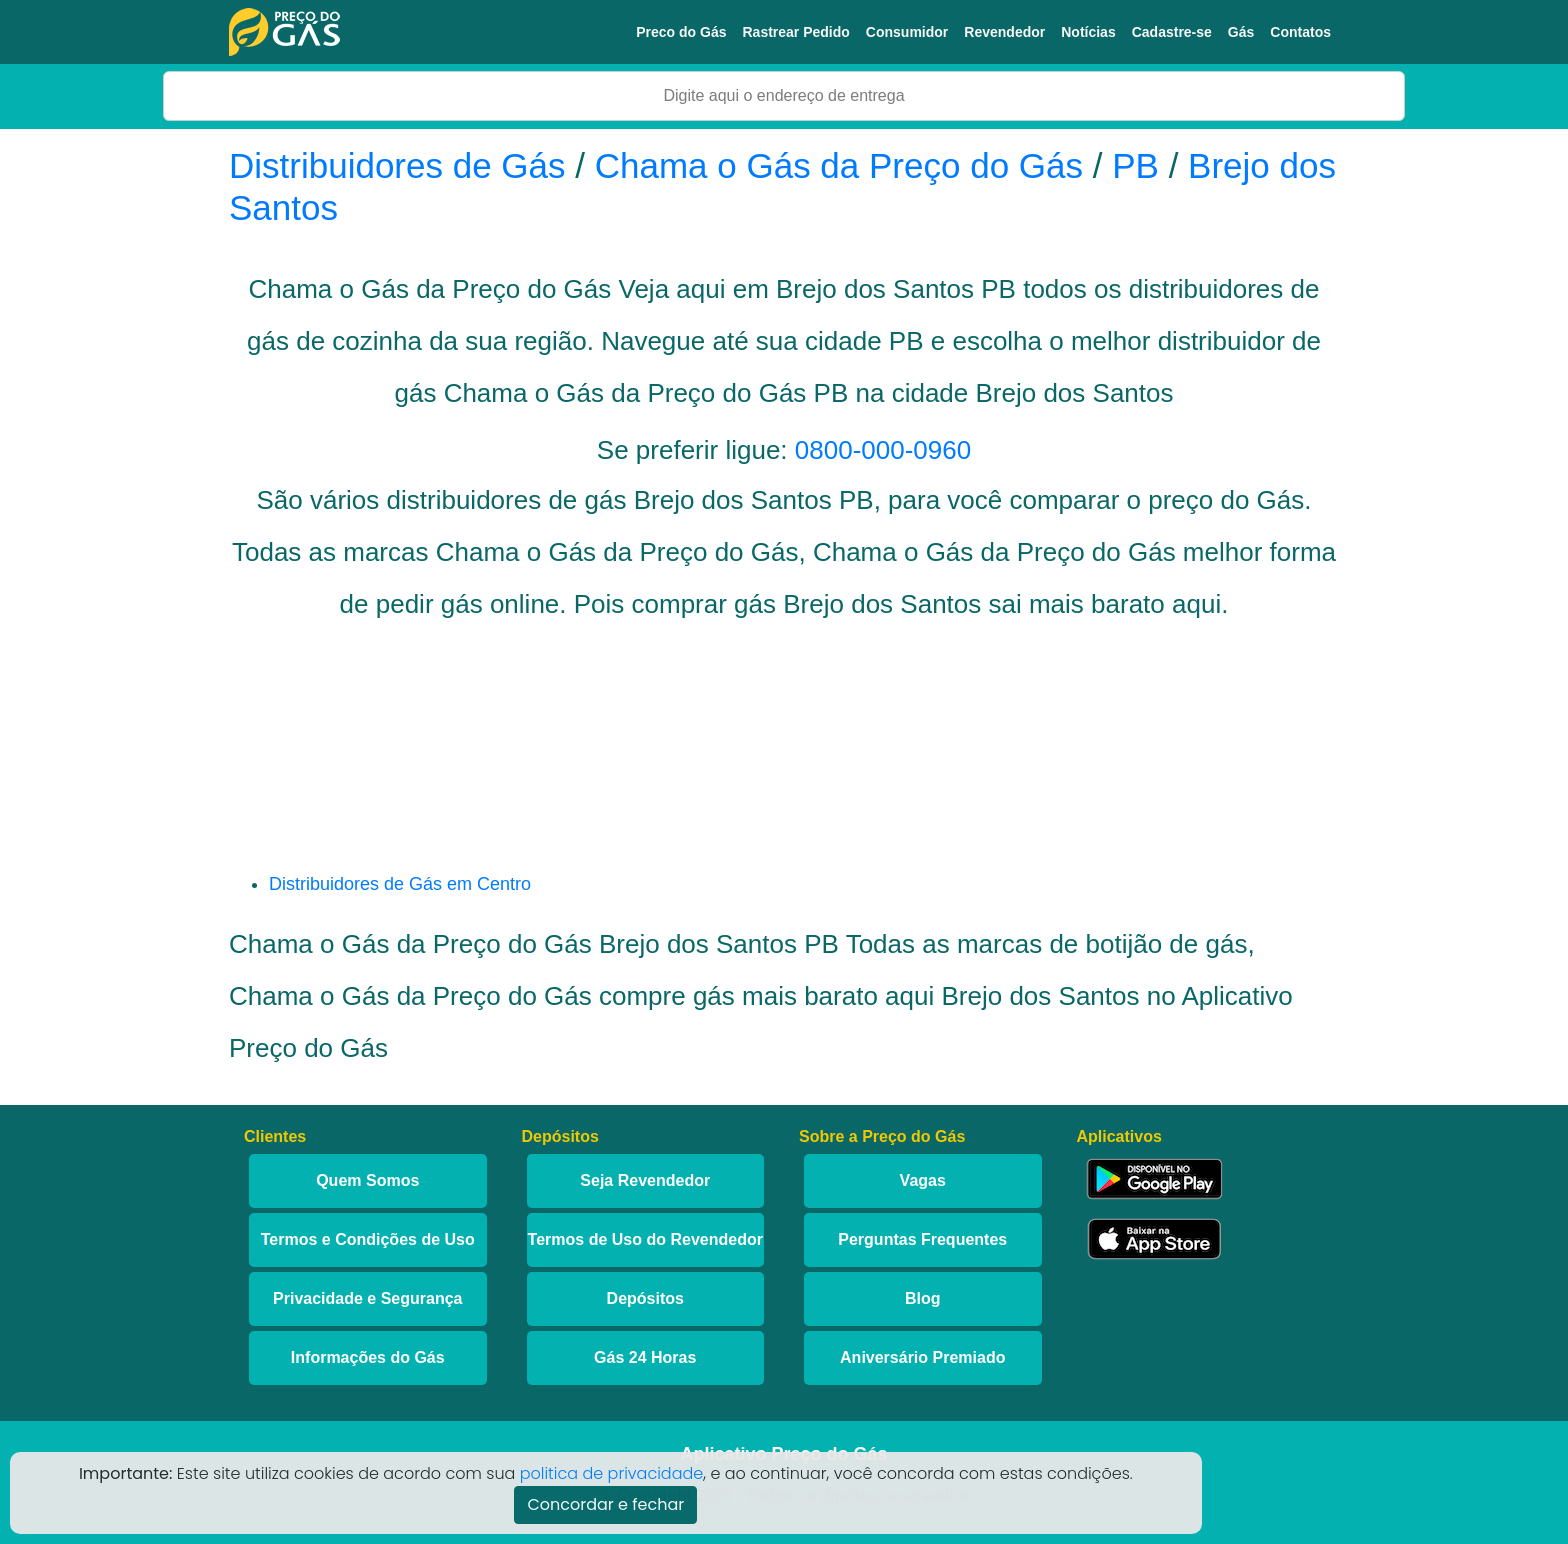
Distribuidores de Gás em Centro (400, 884)
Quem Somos (367, 1180)
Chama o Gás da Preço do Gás (839, 165)
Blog (923, 1298)
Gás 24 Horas (645, 1357)
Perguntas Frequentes (922, 1239)
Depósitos (645, 1298)
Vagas (923, 1180)
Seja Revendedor (645, 1180)
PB (1135, 165)
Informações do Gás (368, 1357)
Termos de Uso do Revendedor (645, 1239)
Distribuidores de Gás (402, 165)
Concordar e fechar (605, 1504)
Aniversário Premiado (922, 1357)
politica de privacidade (612, 1473)
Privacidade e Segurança (367, 1298)
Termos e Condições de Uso (368, 1239)
